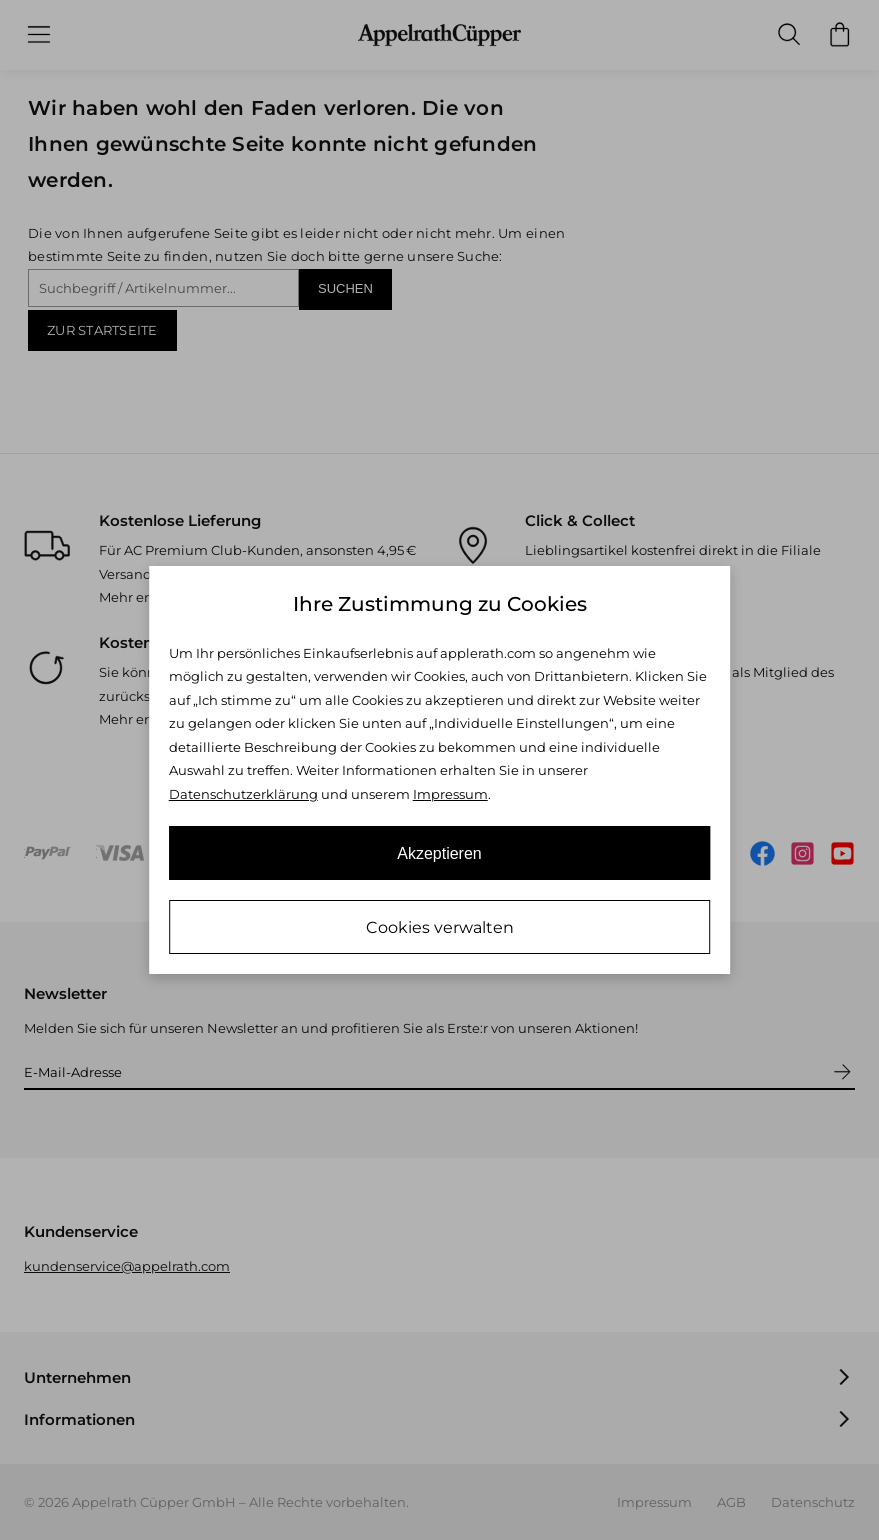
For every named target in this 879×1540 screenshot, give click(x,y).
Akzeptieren (439, 853)
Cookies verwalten (440, 927)
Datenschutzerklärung (243, 794)
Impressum (450, 794)
